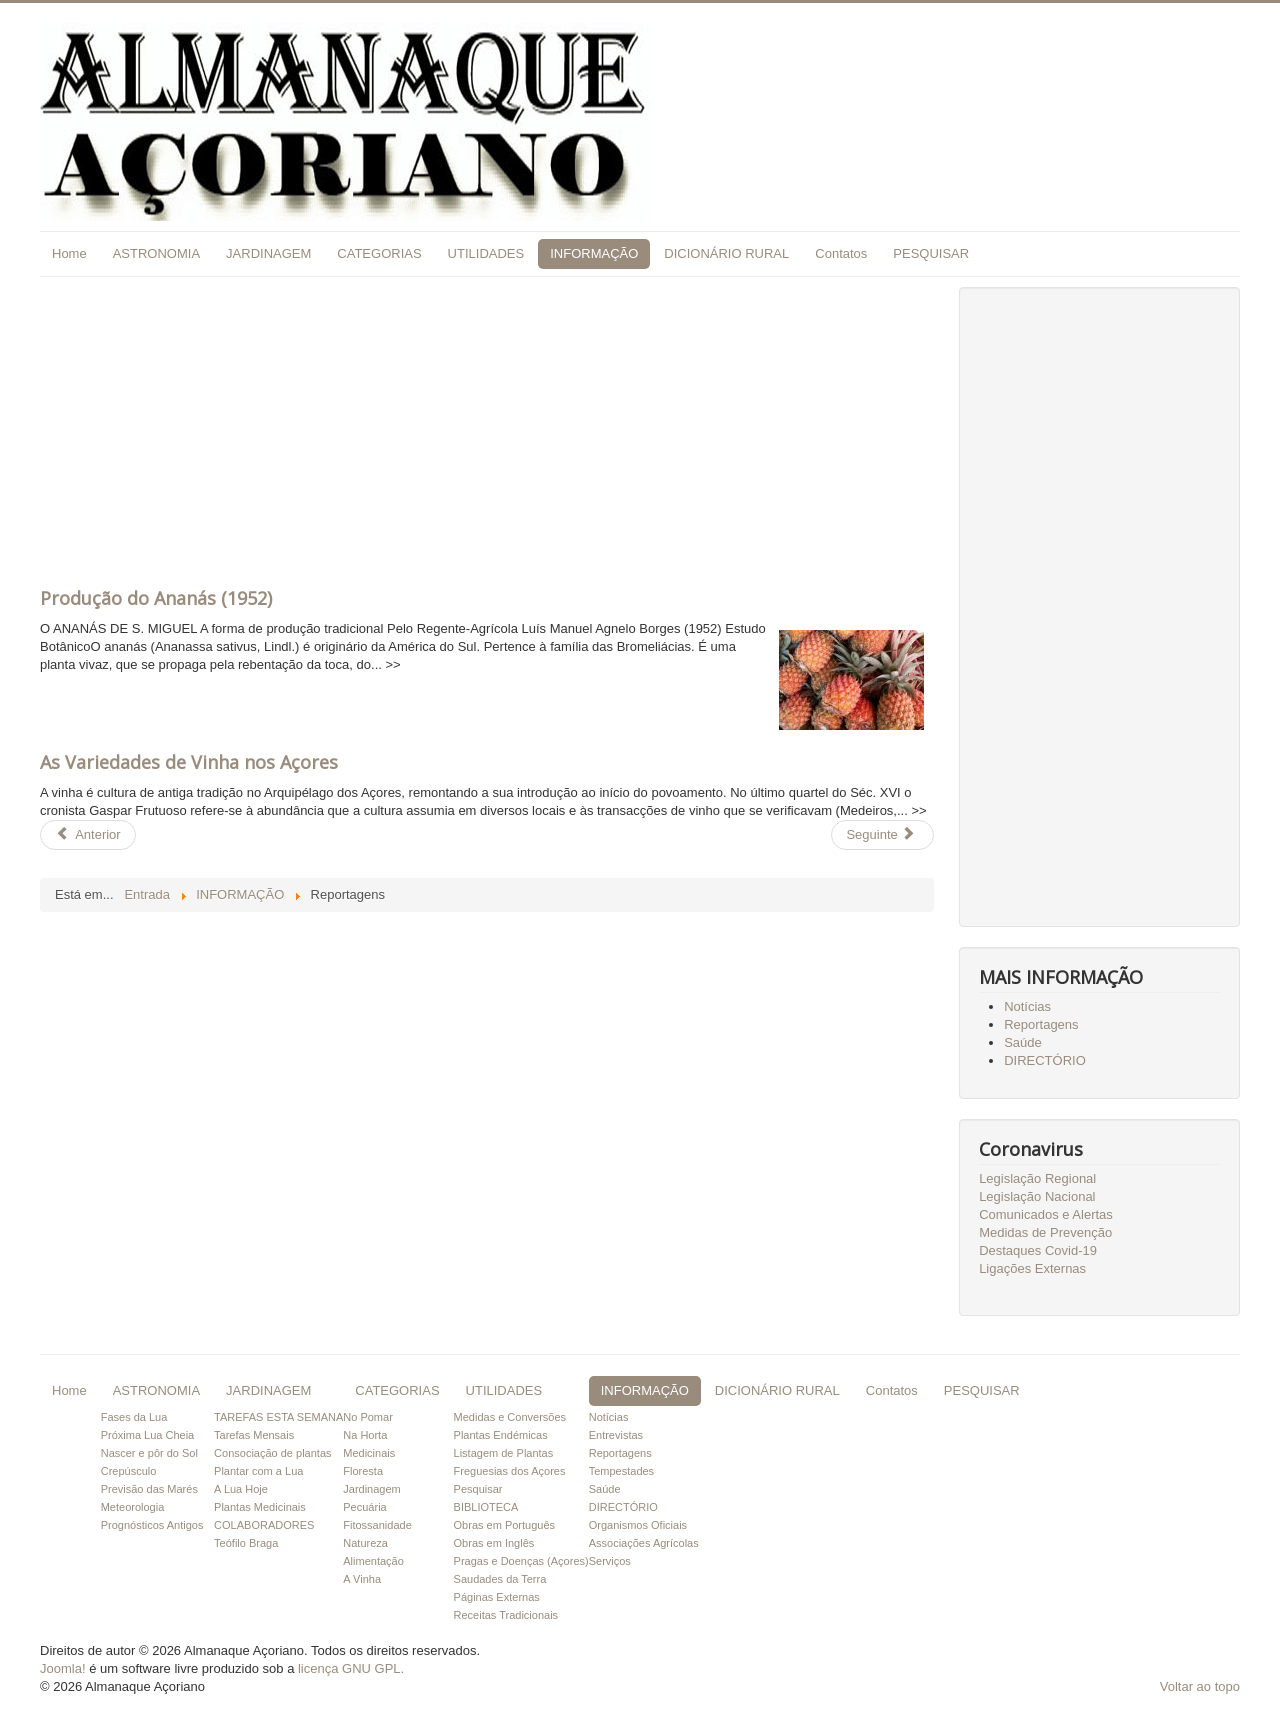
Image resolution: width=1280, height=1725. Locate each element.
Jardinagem (371, 1489)
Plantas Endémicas (501, 1435)
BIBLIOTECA (486, 1507)
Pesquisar (478, 1489)
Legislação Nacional (1037, 1196)
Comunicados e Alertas (1046, 1214)
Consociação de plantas (272, 1453)
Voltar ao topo (1200, 1686)
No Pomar (368, 1417)
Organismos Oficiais (638, 1525)
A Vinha (362, 1579)
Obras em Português (505, 1525)
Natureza (365, 1543)
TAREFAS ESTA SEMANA (278, 1417)
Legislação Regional (1037, 1178)
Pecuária (364, 1507)
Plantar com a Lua (258, 1471)
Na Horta (365, 1435)
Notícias (1027, 1006)
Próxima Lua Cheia (148, 1435)
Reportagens (1041, 1024)
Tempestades (621, 1471)
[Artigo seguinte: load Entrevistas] (882, 835)
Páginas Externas (497, 1597)
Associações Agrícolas (644, 1543)
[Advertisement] (487, 427)
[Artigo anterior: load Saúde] (88, 835)
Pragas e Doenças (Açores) (521, 1561)
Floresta (363, 1471)
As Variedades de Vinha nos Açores (189, 762)
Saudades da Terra (500, 1579)
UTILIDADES (486, 253)
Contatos (841, 253)
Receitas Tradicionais (506, 1615)
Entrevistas (616, 1435)
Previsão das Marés (149, 1489)
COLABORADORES (264, 1525)
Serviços (610, 1561)
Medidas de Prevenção (1045, 1232)
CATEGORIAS (379, 253)
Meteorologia (133, 1507)
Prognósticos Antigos (152, 1525)
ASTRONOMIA (156, 253)
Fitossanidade (377, 1525)
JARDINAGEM (268, 253)
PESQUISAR (931, 253)
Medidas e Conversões (510, 1417)
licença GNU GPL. (351, 1668)
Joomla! (63, 1668)
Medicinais (369, 1453)
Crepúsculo (129, 1471)
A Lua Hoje (241, 1489)
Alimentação (373, 1561)
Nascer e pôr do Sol (149, 1453)
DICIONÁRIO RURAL (726, 253)
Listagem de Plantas (504, 1453)
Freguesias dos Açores (510, 1471)
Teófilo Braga (246, 1543)
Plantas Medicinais (260, 1507)
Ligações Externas (1032, 1268)
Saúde (1023, 1042)
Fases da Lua (134, 1417)
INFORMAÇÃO (594, 253)
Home (69, 253)
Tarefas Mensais (254, 1435)
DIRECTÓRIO (1045, 1060)
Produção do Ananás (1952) (156, 598)
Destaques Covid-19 (1038, 1250)
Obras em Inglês (494, 1543)
